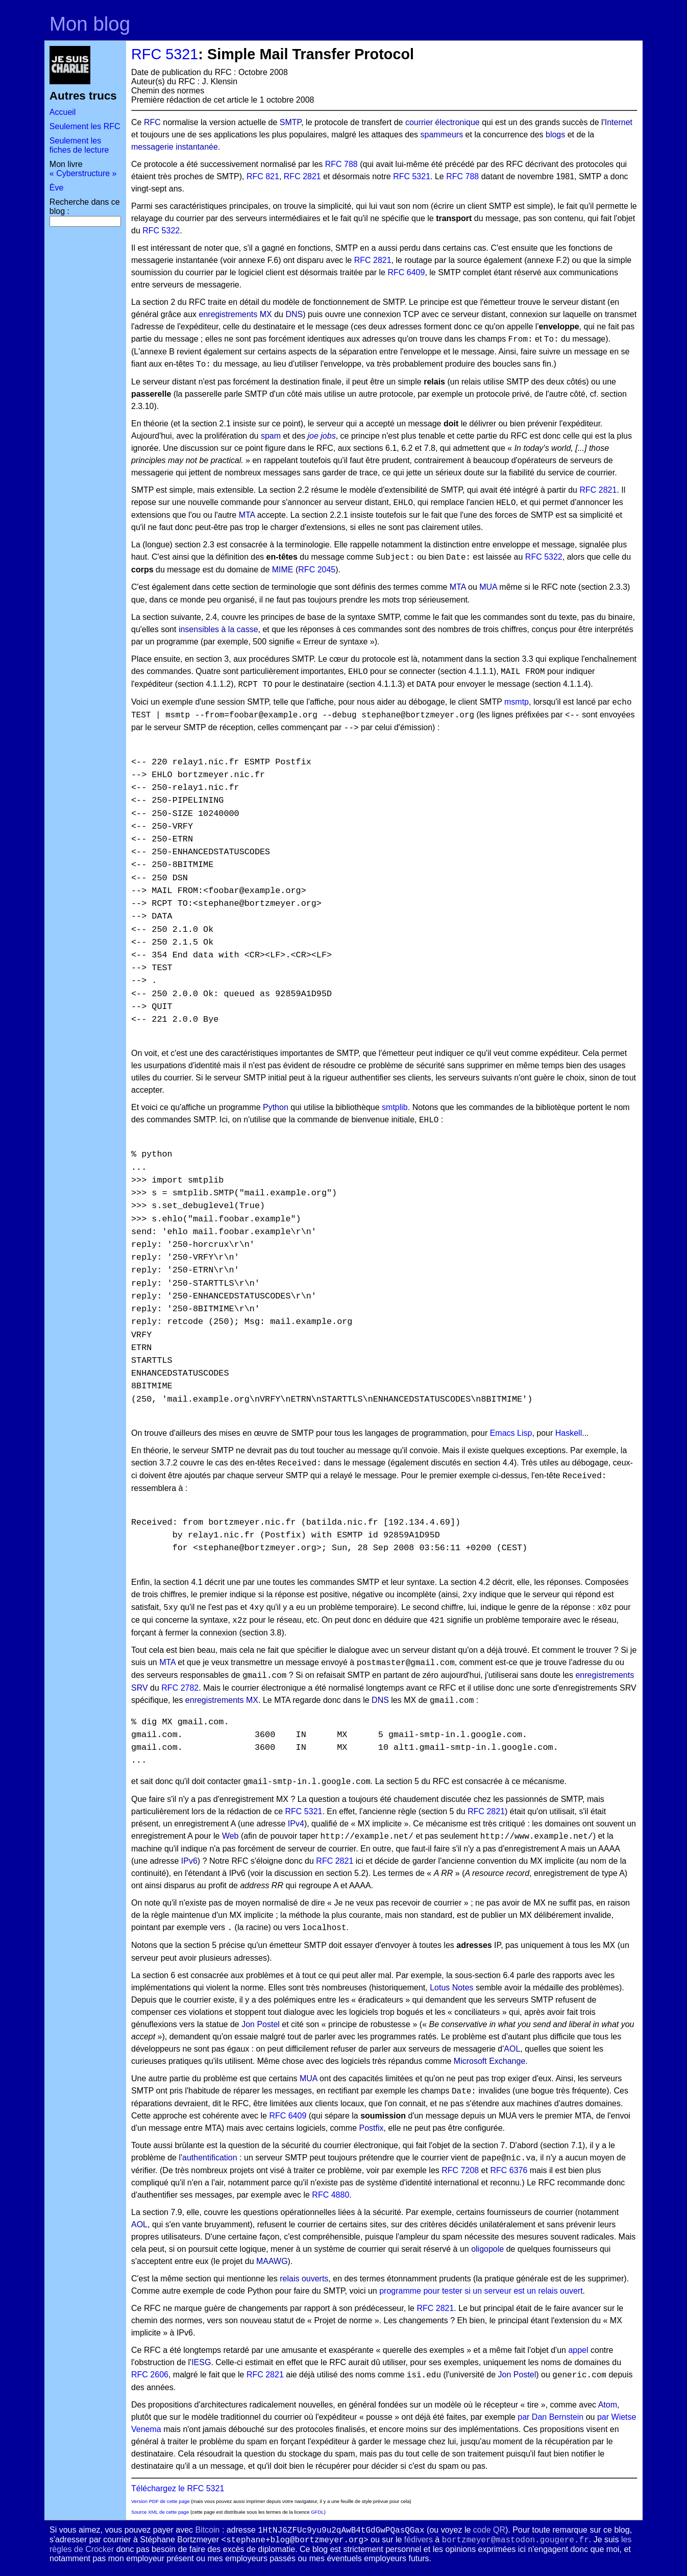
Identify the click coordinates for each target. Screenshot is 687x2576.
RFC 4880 (330, 2194)
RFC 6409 (406, 272)
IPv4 (296, 1823)
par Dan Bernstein (550, 2417)
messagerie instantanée (174, 146)
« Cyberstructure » (83, 173)
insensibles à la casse (218, 629)
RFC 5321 (164, 54)
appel (578, 2350)
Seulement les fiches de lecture (79, 145)
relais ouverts (304, 2278)
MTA (247, 515)
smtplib (395, 1107)
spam (271, 435)
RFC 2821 (302, 176)
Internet (618, 122)
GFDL (317, 2512)
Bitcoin (207, 2529)
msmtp (516, 701)
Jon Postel (260, 2024)
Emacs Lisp (511, 1433)
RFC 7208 (460, 2170)
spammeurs (442, 134)
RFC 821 (263, 176)
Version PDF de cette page (160, 2501)
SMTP (290, 122)
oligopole (487, 2249)
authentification (209, 2157)
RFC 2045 (316, 569)
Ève (57, 187)
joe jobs (321, 435)
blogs (555, 134)
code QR (489, 2529)
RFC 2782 (180, 1687)
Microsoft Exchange (490, 2061)
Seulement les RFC (85, 126)
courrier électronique (442, 122)
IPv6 (189, 1861)
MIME (282, 569)
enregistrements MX (235, 314)
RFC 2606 (149, 2374)
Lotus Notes (451, 1987)
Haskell (568, 1433)
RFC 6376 (508, 2170)
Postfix (371, 2128)
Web (230, 1836)
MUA (488, 587)
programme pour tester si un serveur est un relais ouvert (480, 2290)
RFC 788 (341, 164)
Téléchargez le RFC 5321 (177, 2488)
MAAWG (272, 2261)
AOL (512, 2048)
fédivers (418, 2539)
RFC (152, 122)
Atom (607, 2404)
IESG (201, 2362)
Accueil (63, 112)
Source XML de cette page (160, 2512)
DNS (294, 314)
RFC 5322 (161, 230)
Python (275, 1107)
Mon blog (90, 24)
